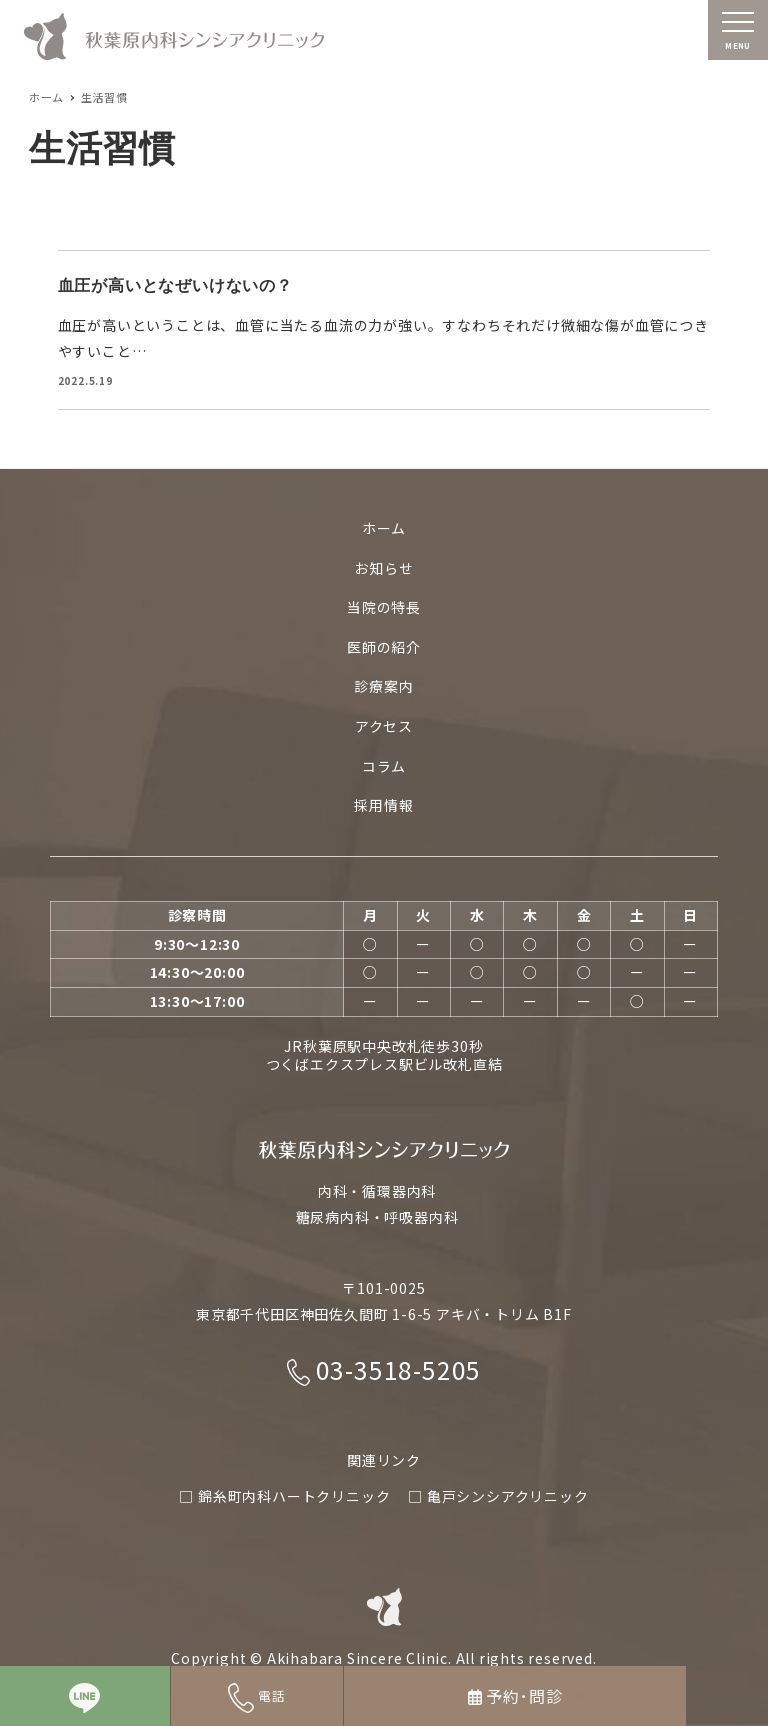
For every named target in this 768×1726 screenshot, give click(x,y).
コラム (384, 766)
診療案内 (383, 687)
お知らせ (383, 568)
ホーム (384, 528)
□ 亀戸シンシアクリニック (498, 1496)
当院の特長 (384, 608)
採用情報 (383, 806)
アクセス (384, 726)
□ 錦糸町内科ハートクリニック (284, 1496)
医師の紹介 (384, 647)
